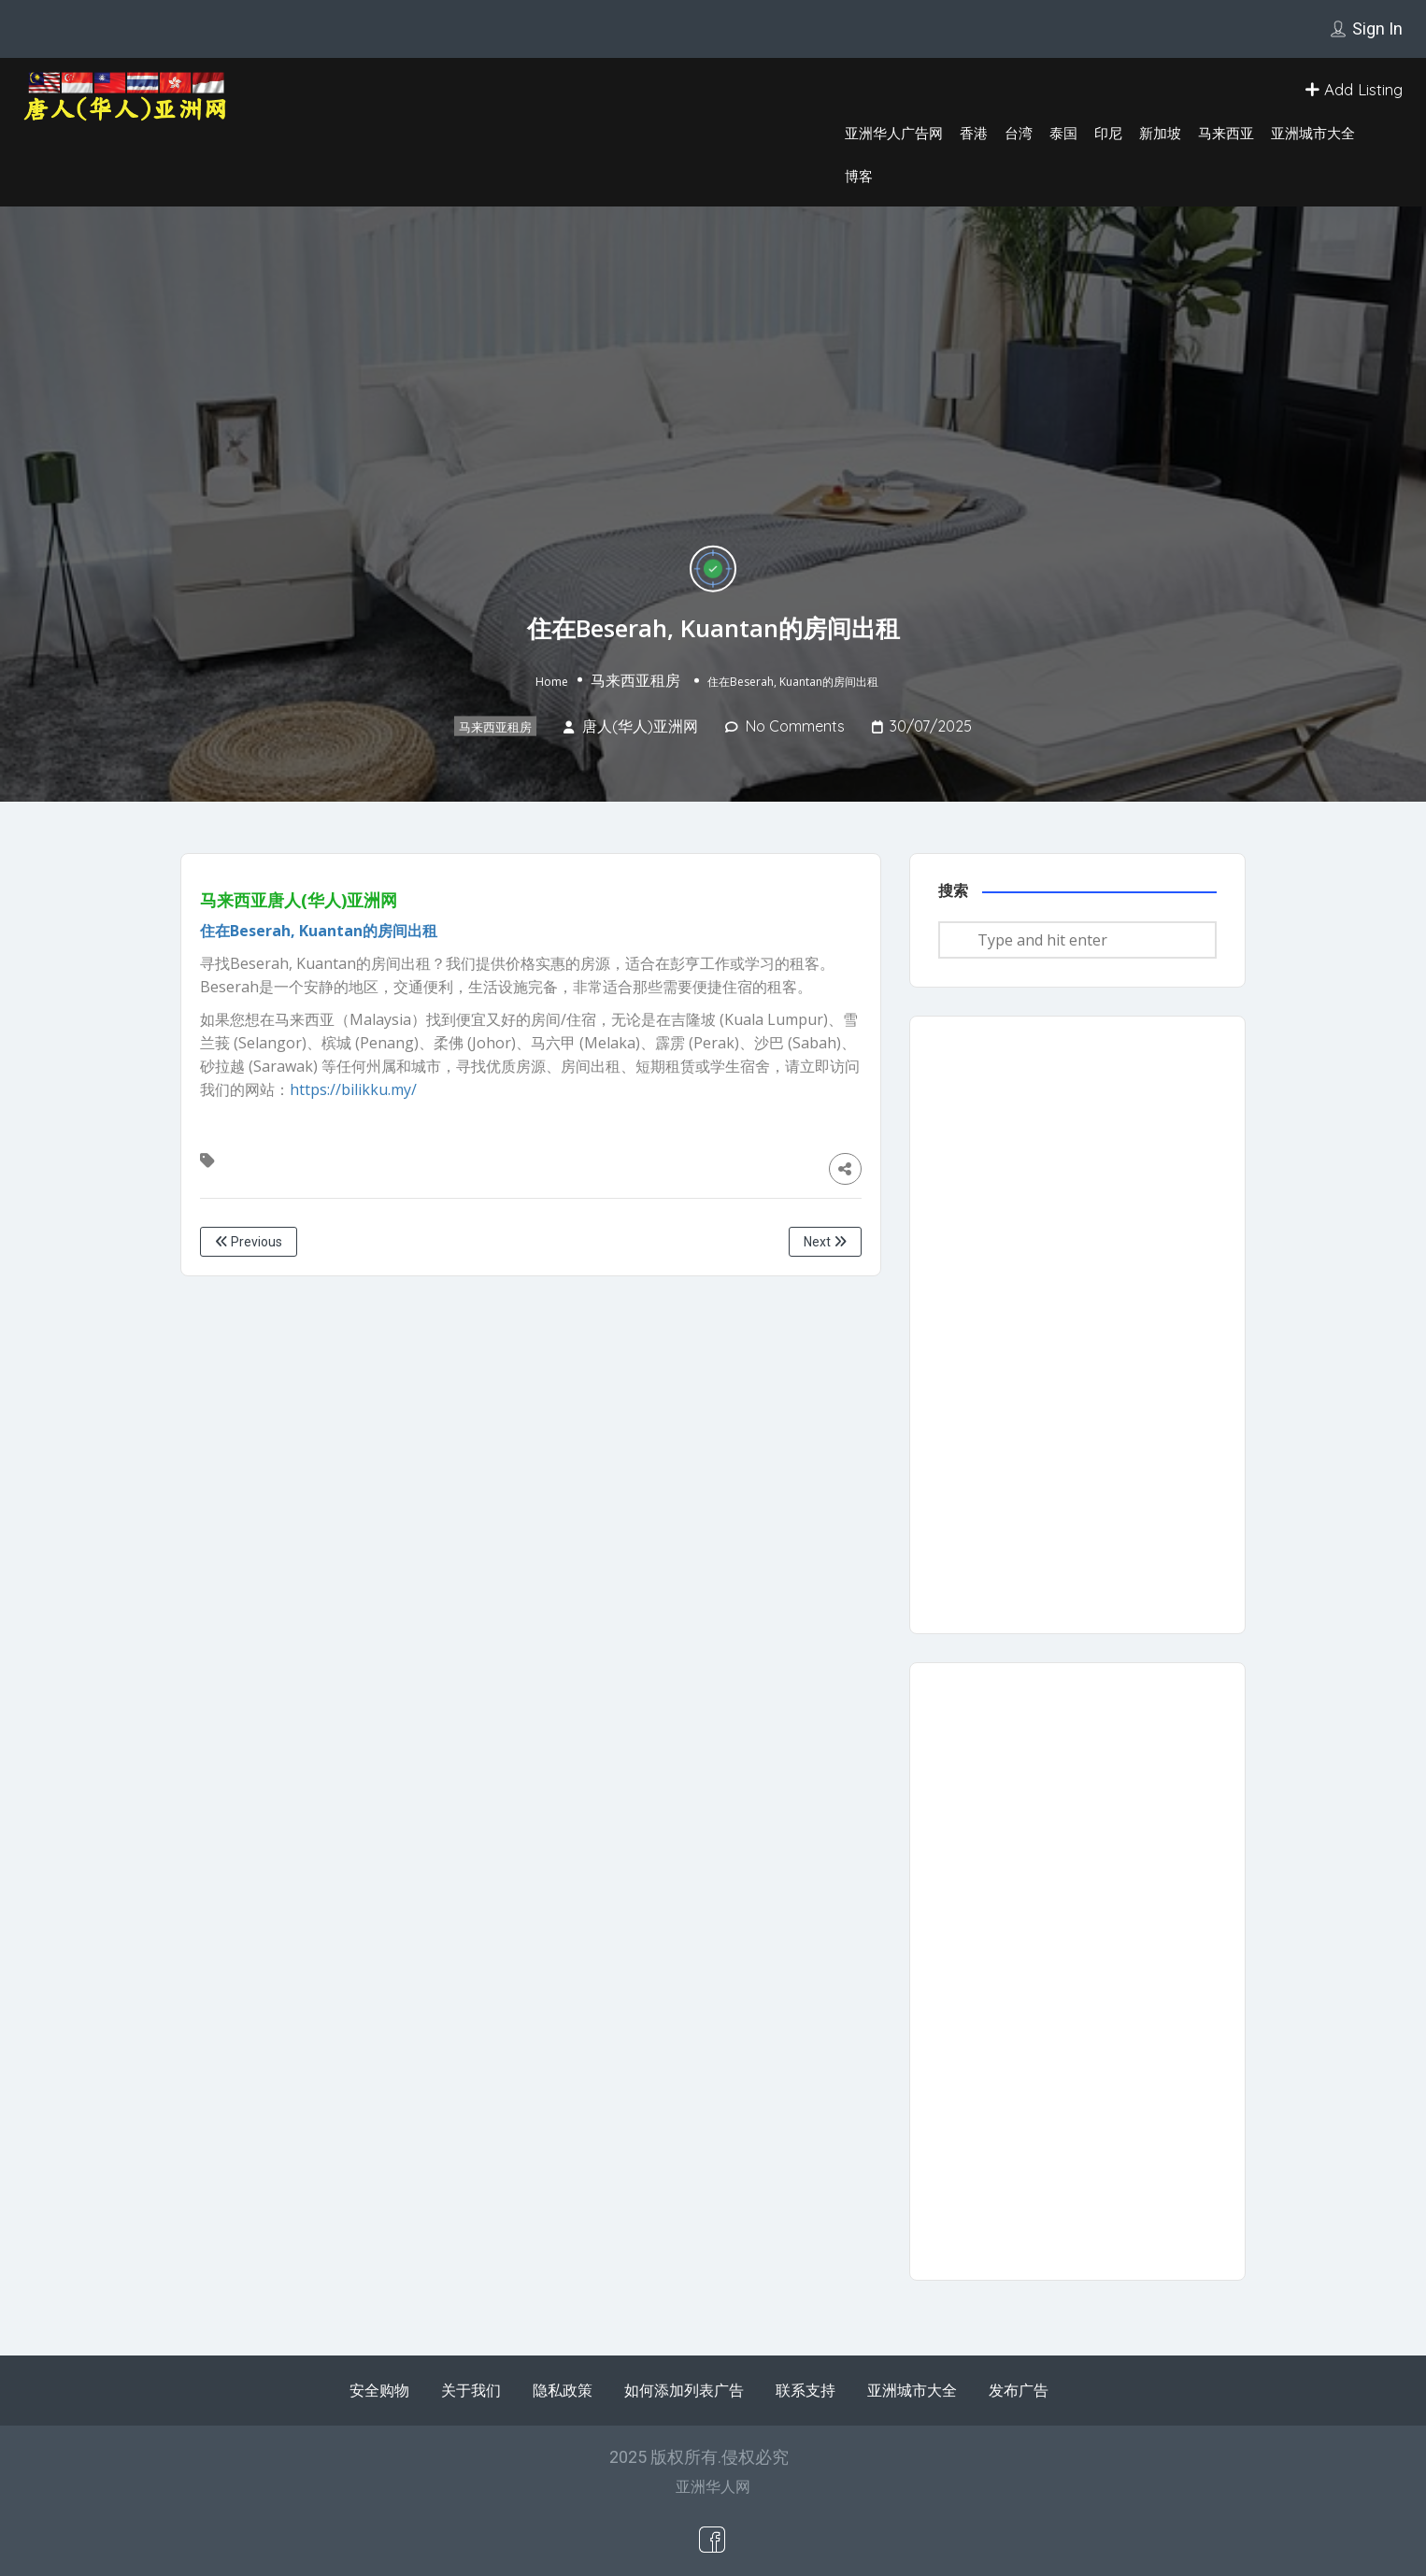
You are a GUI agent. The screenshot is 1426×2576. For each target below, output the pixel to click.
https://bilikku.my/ (353, 1089)
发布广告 (1018, 2390)
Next (825, 1241)
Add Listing (1354, 89)
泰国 (1063, 132)
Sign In (1377, 28)
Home (551, 682)
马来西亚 (1226, 132)
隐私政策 (562, 2390)
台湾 (1019, 132)
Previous (248, 1241)
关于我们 (471, 2390)
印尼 (1108, 132)
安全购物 (379, 2390)
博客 (859, 175)
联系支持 (805, 2390)
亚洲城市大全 (1313, 132)
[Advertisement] (1077, 1325)
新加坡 (1160, 132)
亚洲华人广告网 (894, 132)
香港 (974, 132)
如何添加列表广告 (684, 2390)
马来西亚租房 (635, 680)
